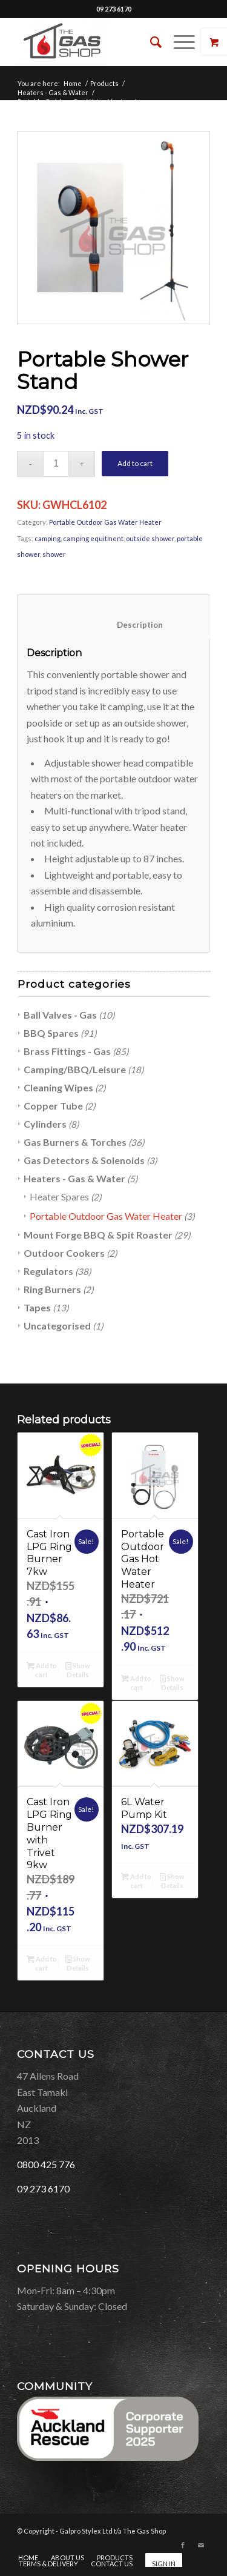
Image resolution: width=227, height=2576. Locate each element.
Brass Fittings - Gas (67, 1051)
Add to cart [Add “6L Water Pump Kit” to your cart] (136, 1880)
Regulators (48, 1271)
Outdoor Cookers (64, 1253)
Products (104, 83)
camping (48, 538)
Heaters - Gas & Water (53, 92)
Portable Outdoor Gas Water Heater (74, 101)
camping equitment (93, 538)
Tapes (37, 1307)
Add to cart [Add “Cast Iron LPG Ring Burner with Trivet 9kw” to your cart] (42, 1963)
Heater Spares (59, 1196)
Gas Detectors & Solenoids (84, 1160)
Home (73, 83)
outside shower (150, 538)
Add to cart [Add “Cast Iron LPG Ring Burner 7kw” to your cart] (42, 1669)
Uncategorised (57, 1325)
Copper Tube (53, 1105)
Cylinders (45, 1124)
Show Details (77, 1669)
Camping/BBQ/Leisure (75, 1069)
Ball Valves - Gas (60, 1014)
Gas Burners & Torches (75, 1142)
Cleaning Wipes (58, 1087)
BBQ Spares (51, 1033)
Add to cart (135, 463)
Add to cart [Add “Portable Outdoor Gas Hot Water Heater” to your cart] (136, 1682)
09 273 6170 (113, 9)
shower (54, 554)
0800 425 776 (46, 2164)
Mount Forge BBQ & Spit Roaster (98, 1234)
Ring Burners (52, 1289)
